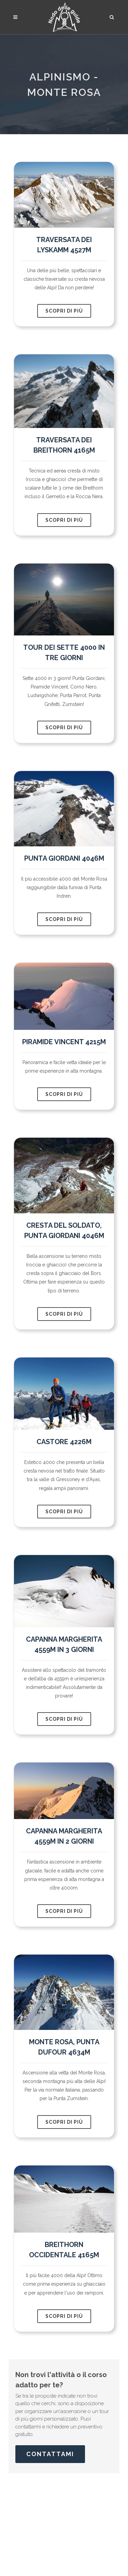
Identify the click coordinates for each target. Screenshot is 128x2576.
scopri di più (64, 311)
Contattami (50, 2454)
